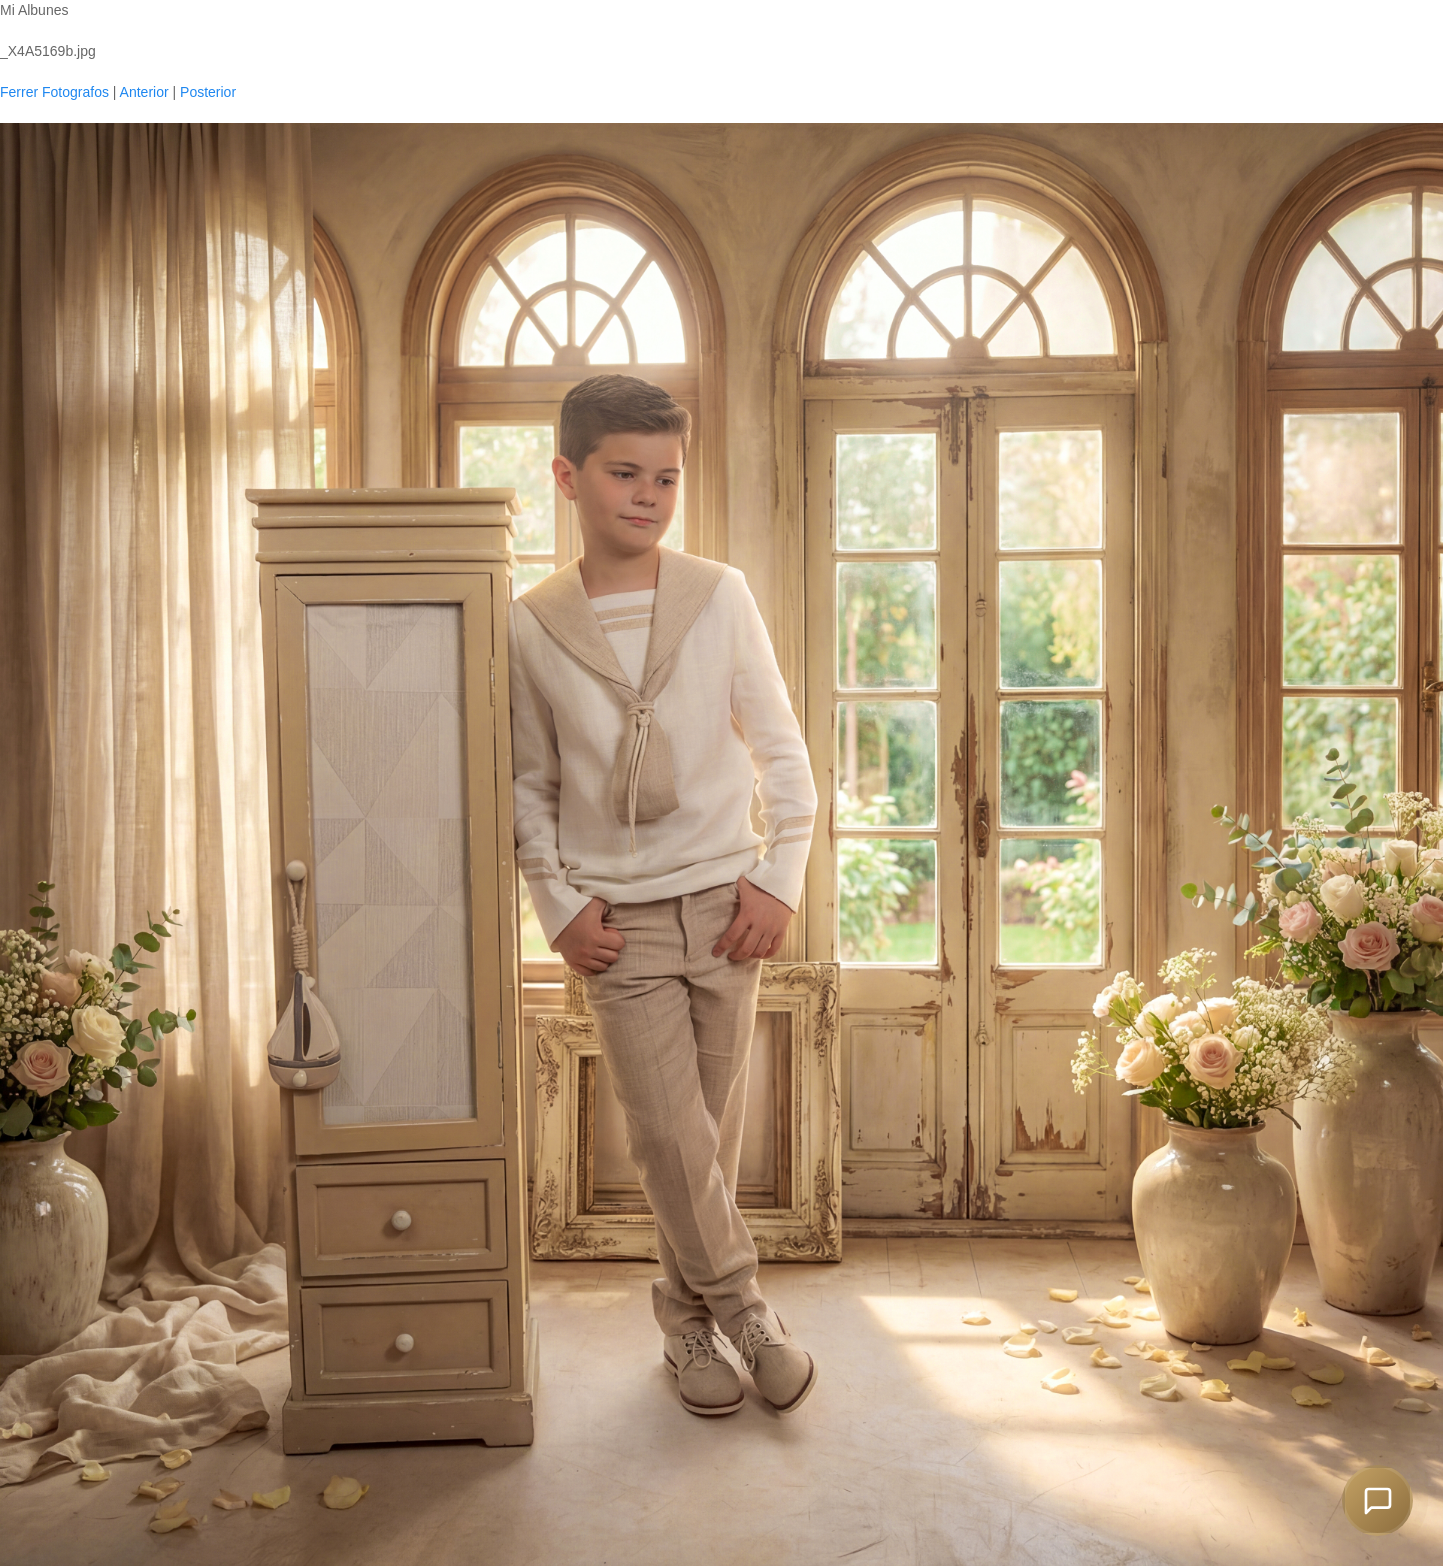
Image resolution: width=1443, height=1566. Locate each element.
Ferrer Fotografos (54, 92)
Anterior (144, 92)
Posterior (208, 92)
